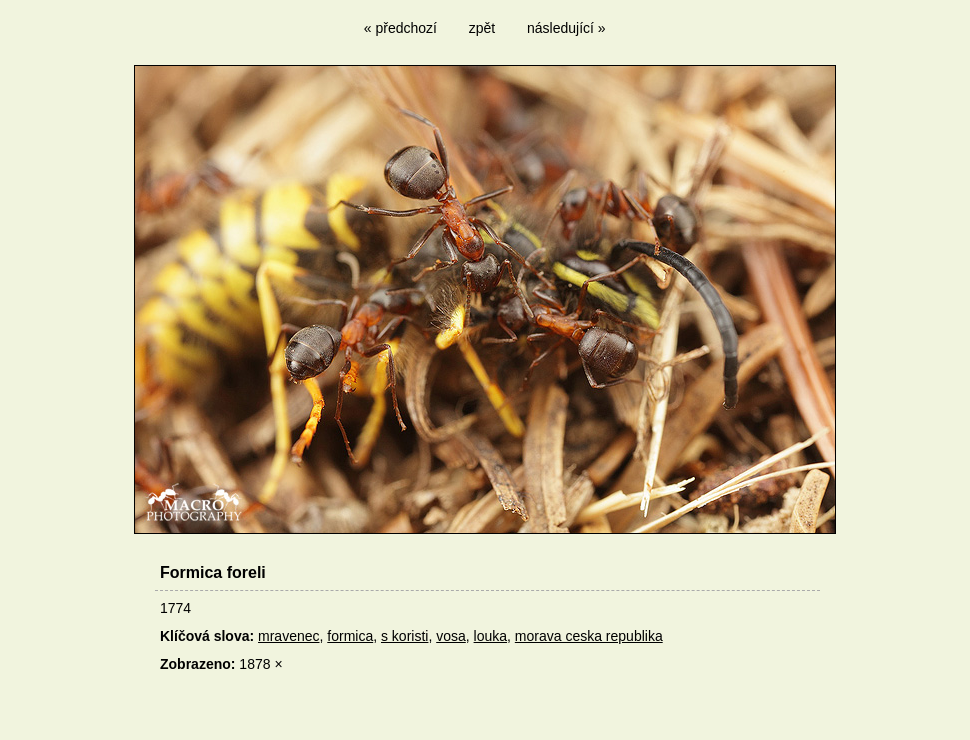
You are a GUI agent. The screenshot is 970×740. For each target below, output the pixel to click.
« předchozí (400, 28)
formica (350, 636)
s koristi (404, 636)
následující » (566, 28)
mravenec (288, 636)
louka (490, 636)
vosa (451, 636)
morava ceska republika (589, 636)
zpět (482, 28)
